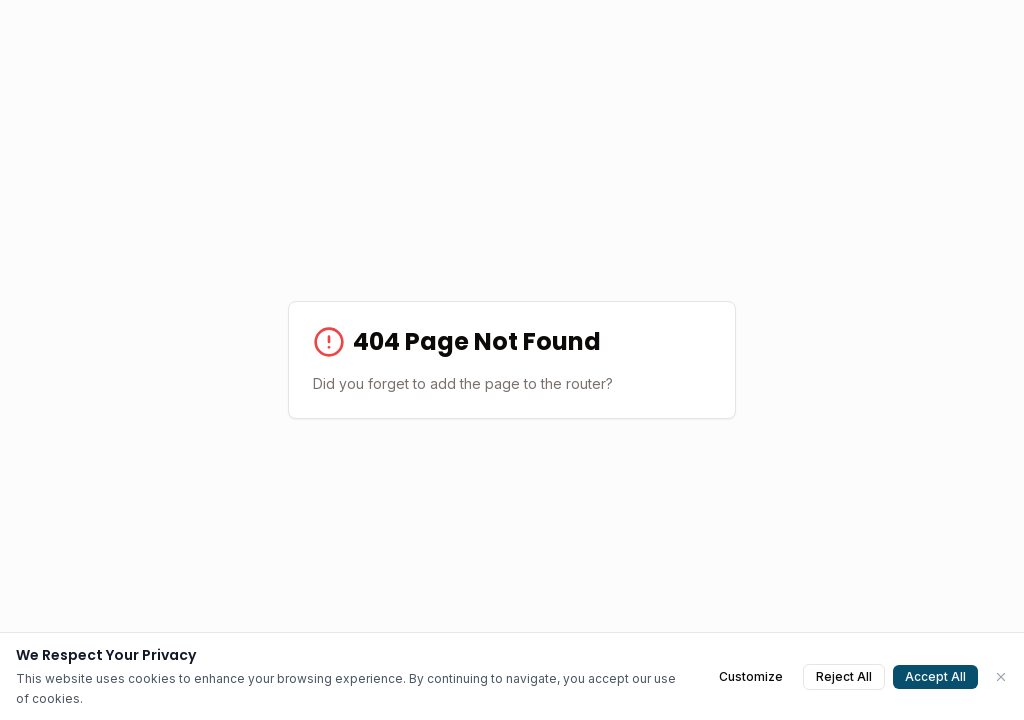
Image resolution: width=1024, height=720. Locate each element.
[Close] (1001, 677)
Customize (751, 676)
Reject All (844, 676)
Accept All (935, 676)
